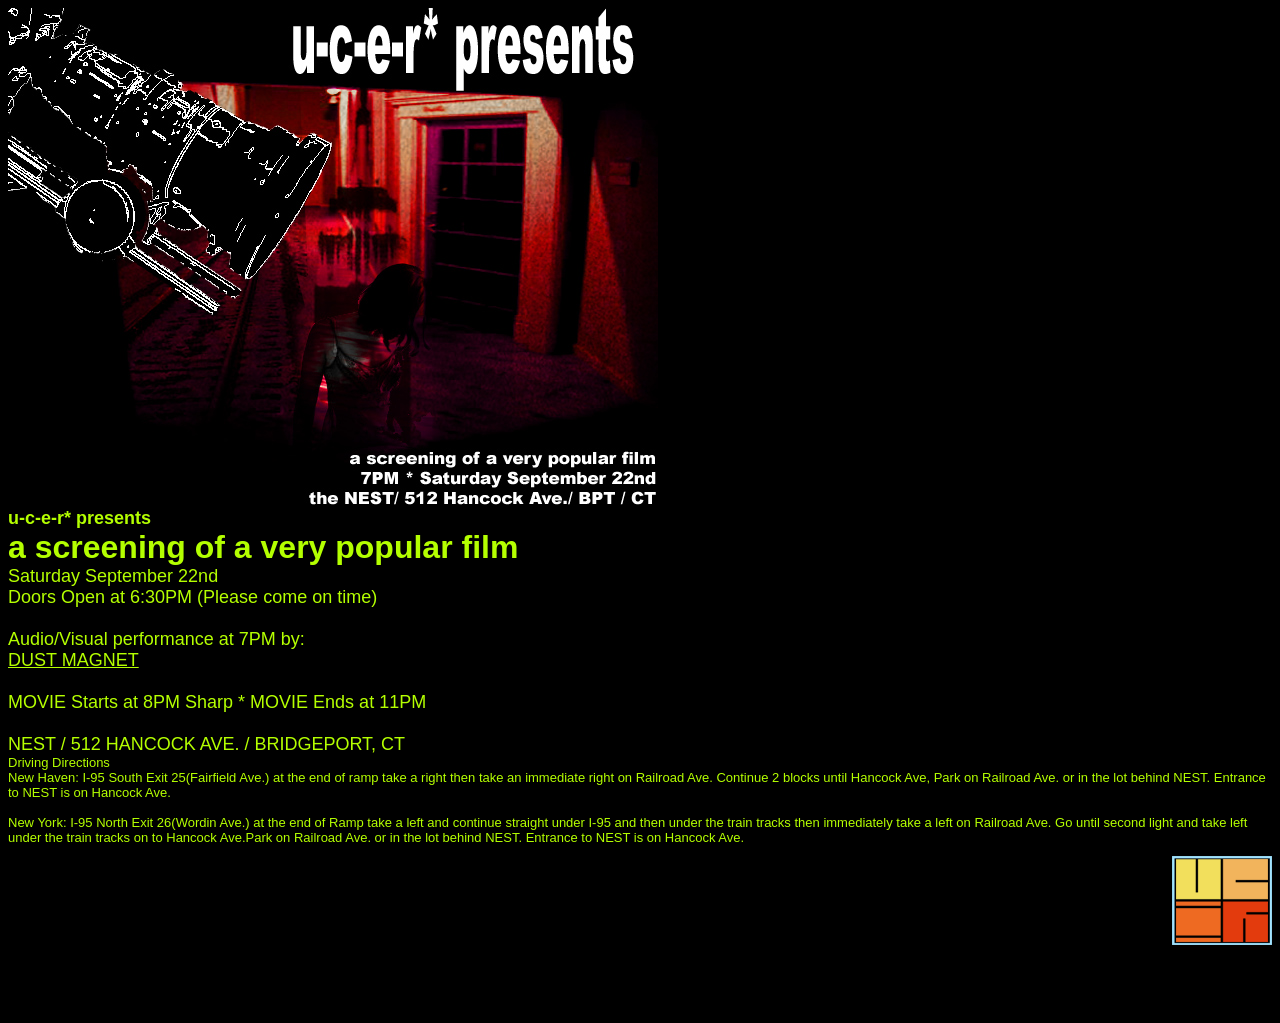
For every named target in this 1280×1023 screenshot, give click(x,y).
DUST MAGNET (73, 660)
